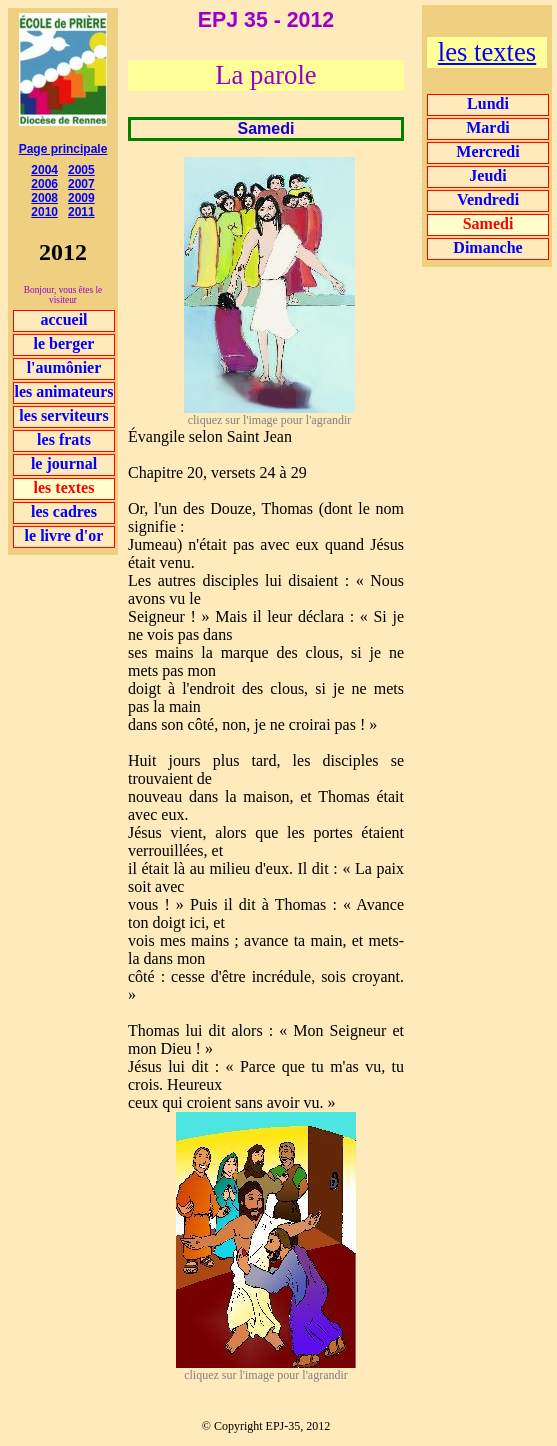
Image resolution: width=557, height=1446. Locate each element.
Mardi (488, 127)
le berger (64, 343)
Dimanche (487, 247)
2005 (81, 170)
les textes (487, 52)
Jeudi (487, 175)
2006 (44, 184)
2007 (81, 184)
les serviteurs (63, 415)
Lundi (488, 103)
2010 (44, 212)
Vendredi (488, 199)
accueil (63, 319)
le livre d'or (64, 535)
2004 (44, 170)
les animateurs (63, 391)
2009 (81, 198)
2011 (81, 212)
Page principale (63, 149)
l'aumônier (64, 367)
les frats (64, 439)
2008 (44, 198)
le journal (64, 463)
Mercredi (487, 151)
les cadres (64, 511)
